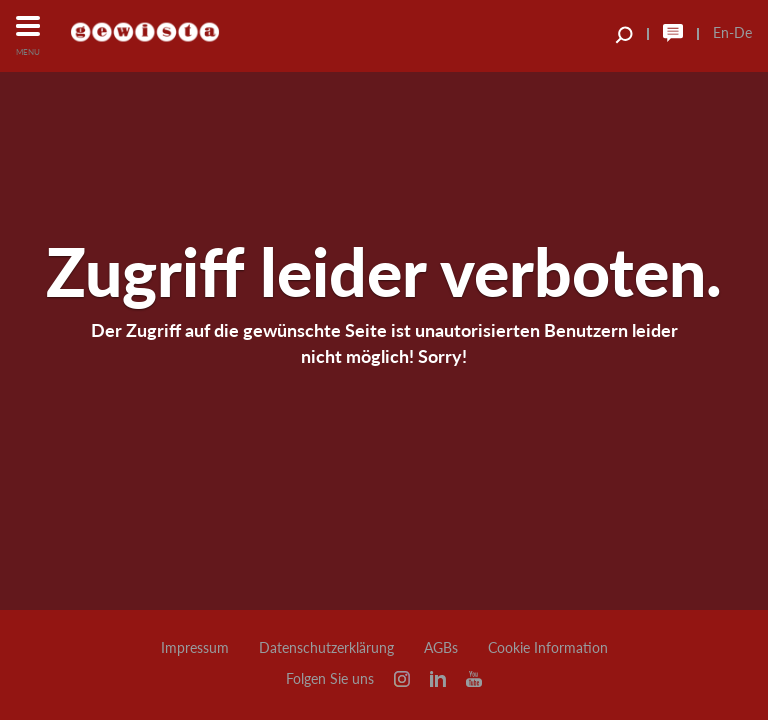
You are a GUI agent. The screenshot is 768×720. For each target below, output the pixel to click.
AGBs (441, 648)
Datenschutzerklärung (326, 648)
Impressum (195, 648)
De (743, 32)
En (721, 32)
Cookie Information (548, 648)
